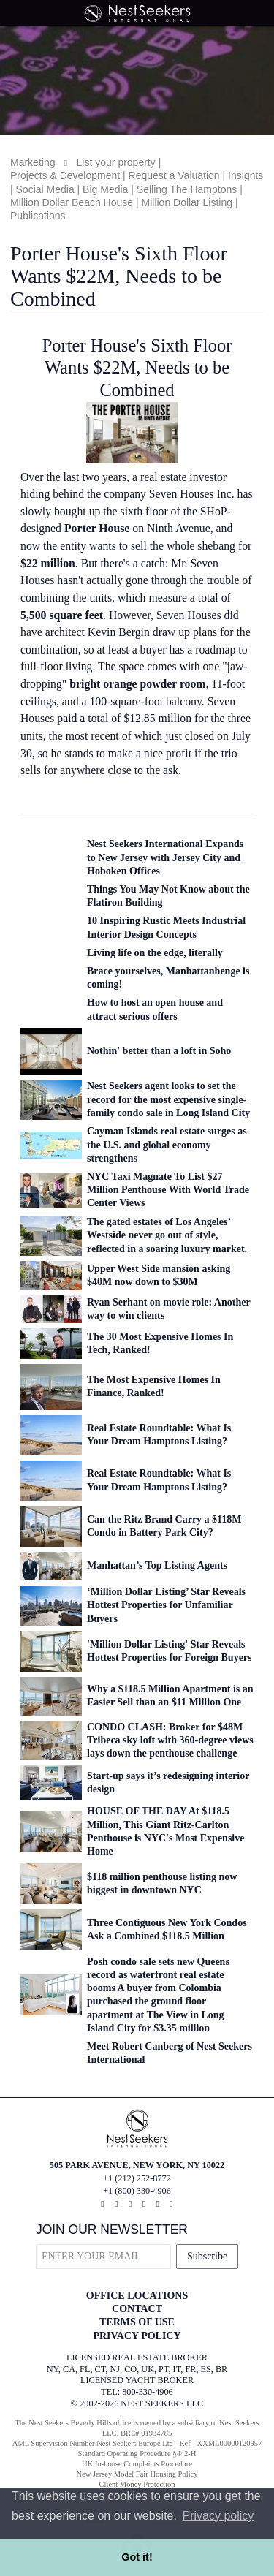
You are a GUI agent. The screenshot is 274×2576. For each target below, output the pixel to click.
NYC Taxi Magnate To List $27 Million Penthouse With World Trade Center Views (168, 1189)
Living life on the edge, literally (155, 952)
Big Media (105, 189)
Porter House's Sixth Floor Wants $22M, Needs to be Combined (137, 368)
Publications (38, 215)
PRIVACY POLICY (136, 2335)
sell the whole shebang (183, 545)
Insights (245, 175)
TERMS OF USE (137, 2321)
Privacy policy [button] (218, 2515)
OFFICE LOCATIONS (137, 2295)
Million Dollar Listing (187, 202)
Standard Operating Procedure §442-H (137, 2454)
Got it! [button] (136, 2557)
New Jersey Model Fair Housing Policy (137, 2474)
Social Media (45, 189)
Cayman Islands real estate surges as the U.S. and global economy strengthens (167, 1144)
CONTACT (137, 2308)
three (238, 718)
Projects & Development (65, 175)
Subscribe (207, 2256)
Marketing (32, 162)
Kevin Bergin (119, 632)
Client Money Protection (137, 2484)
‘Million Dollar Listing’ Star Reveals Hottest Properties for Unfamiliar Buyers (166, 1605)
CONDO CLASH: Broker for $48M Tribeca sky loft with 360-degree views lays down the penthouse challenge (170, 1740)
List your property (116, 162)
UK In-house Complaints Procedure (137, 2464)
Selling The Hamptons (187, 189)
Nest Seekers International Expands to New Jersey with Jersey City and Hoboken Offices (165, 857)
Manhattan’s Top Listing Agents (157, 1565)
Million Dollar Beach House (71, 202)
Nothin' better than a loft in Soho (159, 1050)
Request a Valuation (174, 175)
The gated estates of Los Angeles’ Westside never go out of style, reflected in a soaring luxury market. (167, 1235)
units (31, 736)
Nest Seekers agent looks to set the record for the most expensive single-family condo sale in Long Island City (168, 1099)
